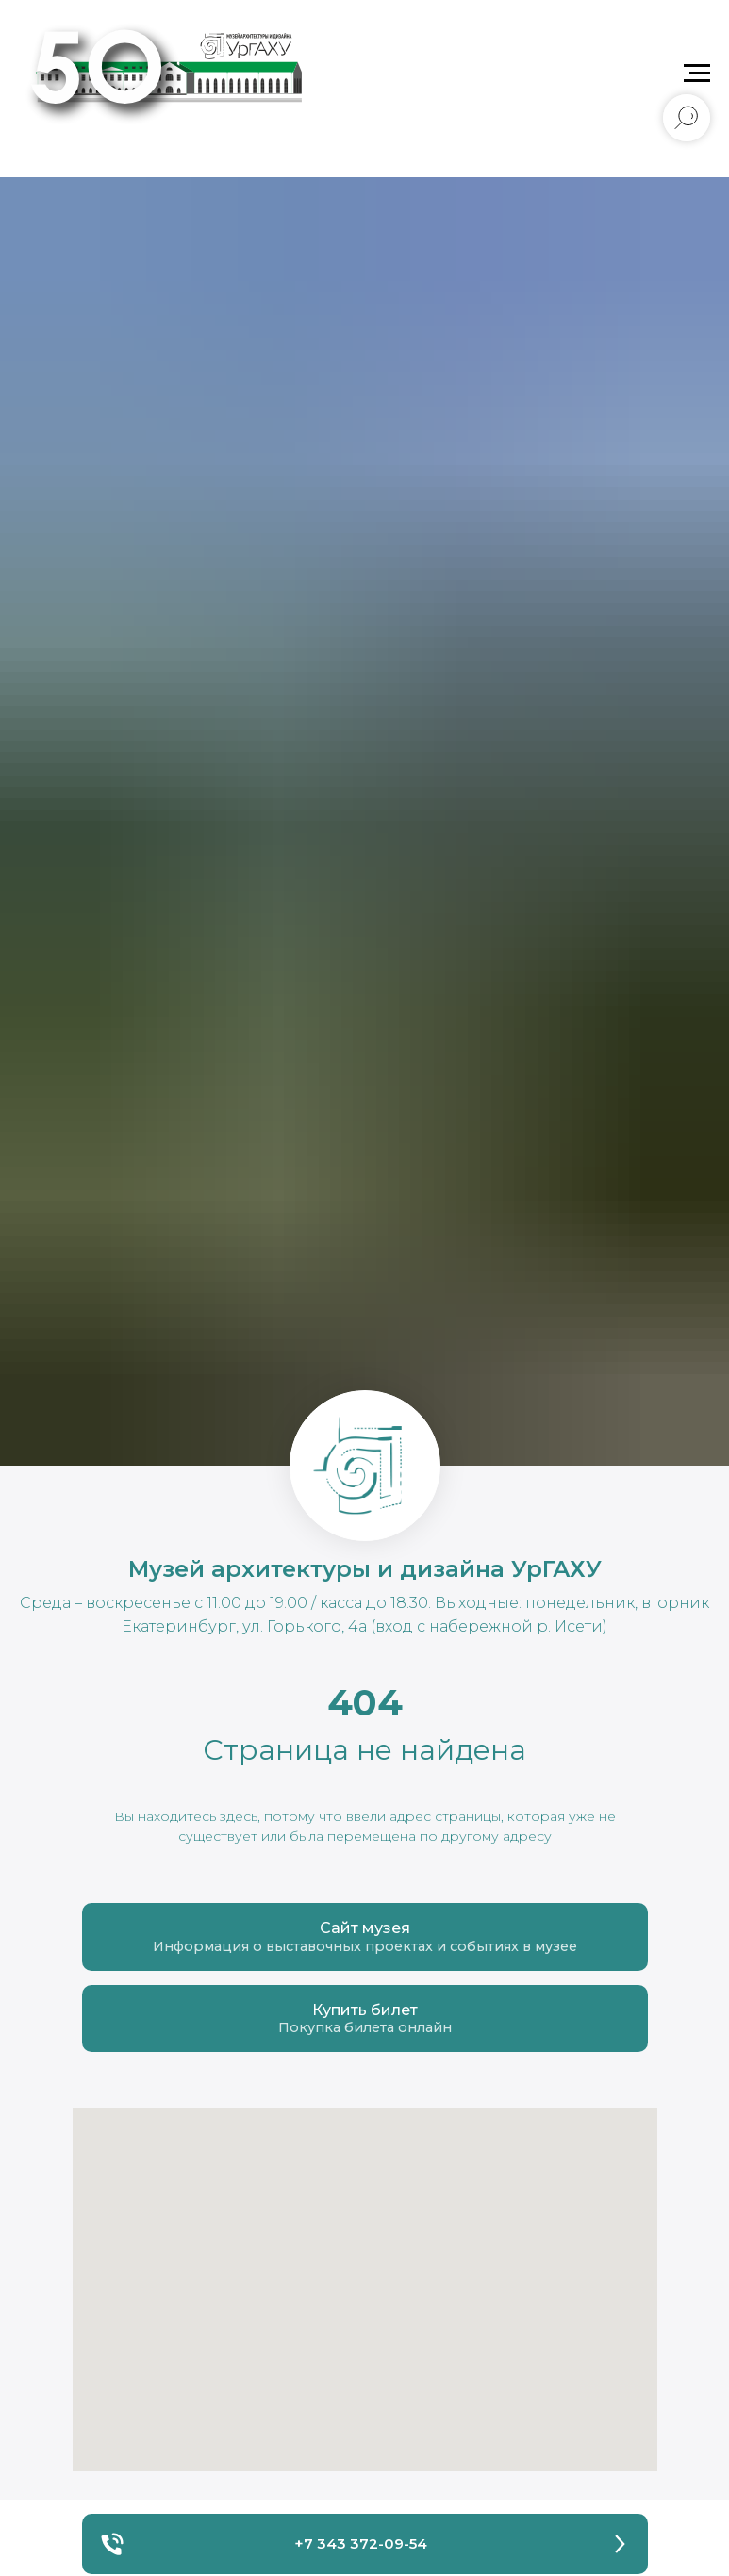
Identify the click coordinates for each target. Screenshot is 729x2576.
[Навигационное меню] (697, 73)
